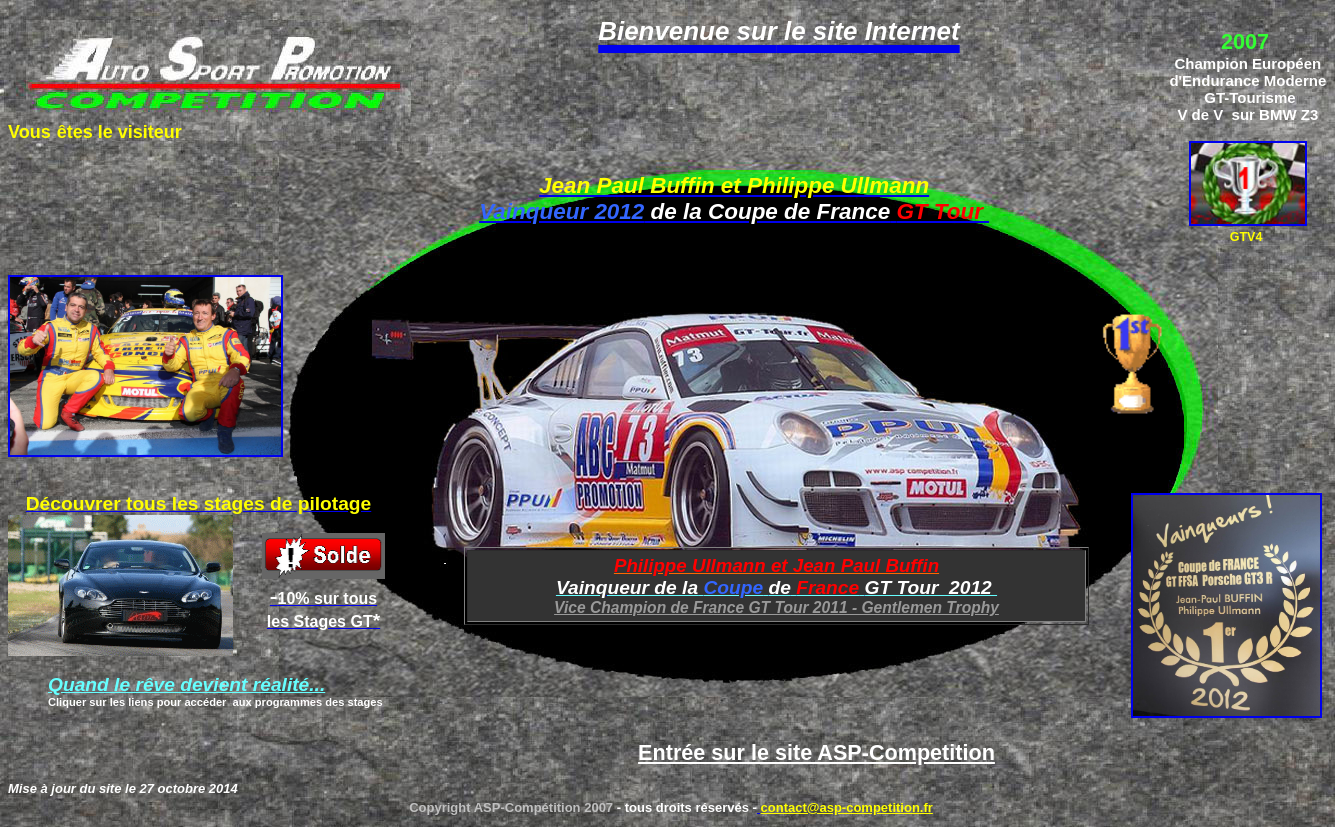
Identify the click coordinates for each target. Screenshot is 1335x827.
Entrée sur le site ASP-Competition (816, 752)
